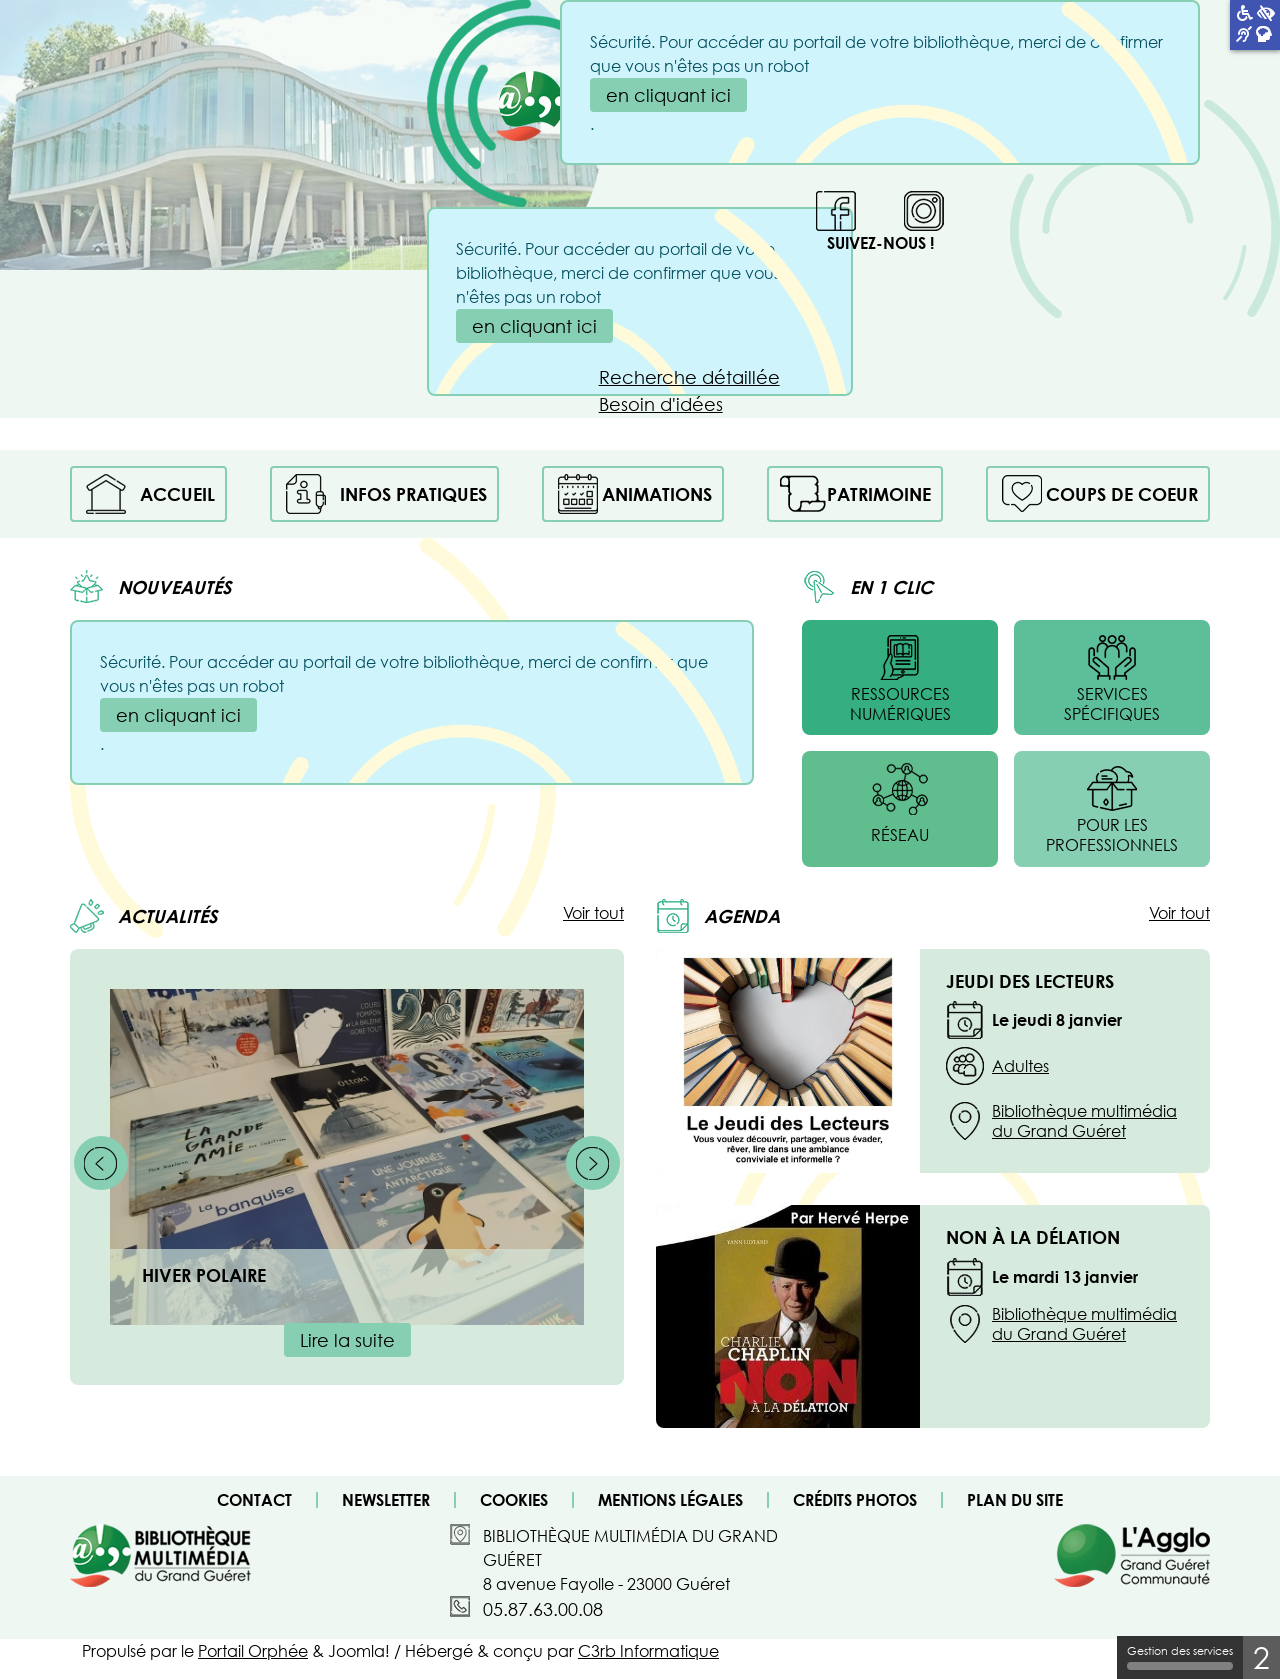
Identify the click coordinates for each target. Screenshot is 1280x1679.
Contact (254, 1500)
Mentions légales (670, 1500)
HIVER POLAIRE (204, 1275)
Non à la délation (1033, 1237)
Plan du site (1015, 1500)
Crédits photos (855, 1500)
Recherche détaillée (689, 377)
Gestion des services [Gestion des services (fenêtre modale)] (1180, 1657)
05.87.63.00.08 (543, 1609)
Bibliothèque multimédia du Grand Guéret (1084, 1121)
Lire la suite (347, 1340)
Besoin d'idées (661, 404)
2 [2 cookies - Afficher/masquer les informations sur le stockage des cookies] (1261, 1657)
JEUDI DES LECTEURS (1030, 981)
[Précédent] (101, 1163)
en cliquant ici (534, 326)
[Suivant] (593, 1163)
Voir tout (593, 913)
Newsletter (386, 1500)
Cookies (514, 1500)
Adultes (1020, 1066)
